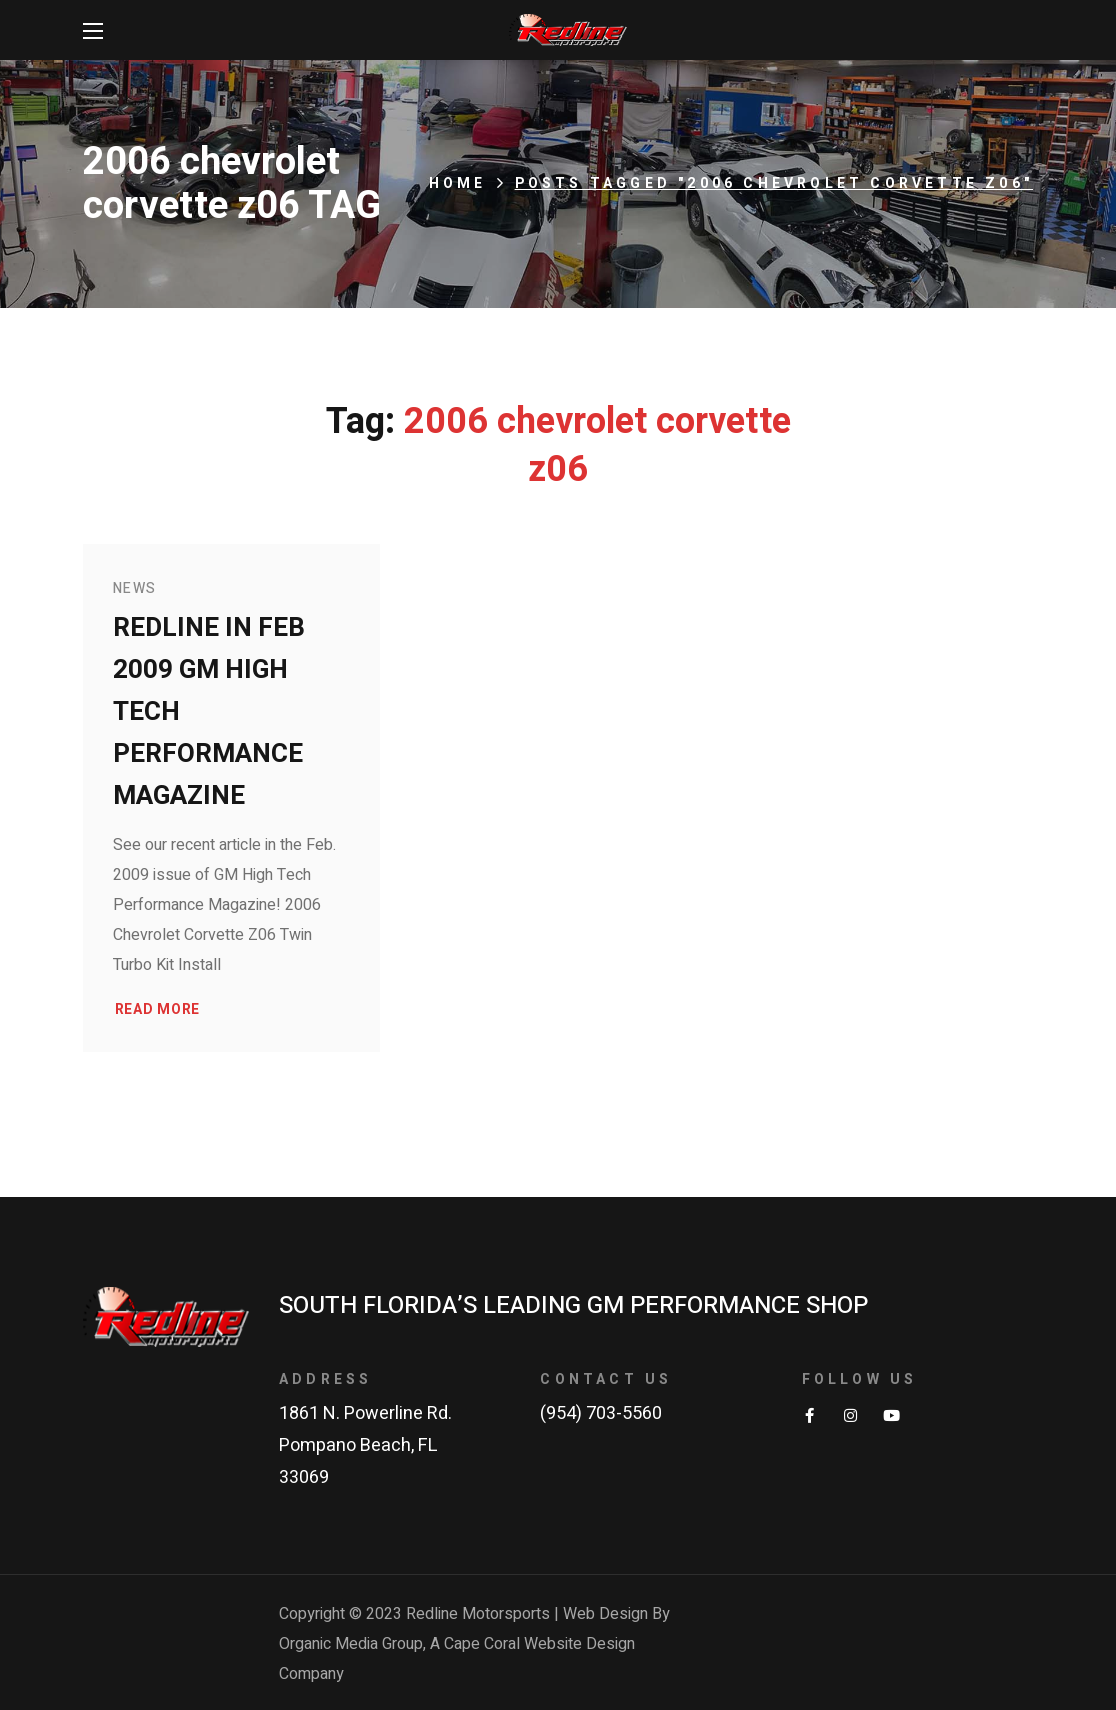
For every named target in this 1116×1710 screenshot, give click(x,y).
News (135, 588)
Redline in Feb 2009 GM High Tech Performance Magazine (209, 712)
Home (458, 183)
